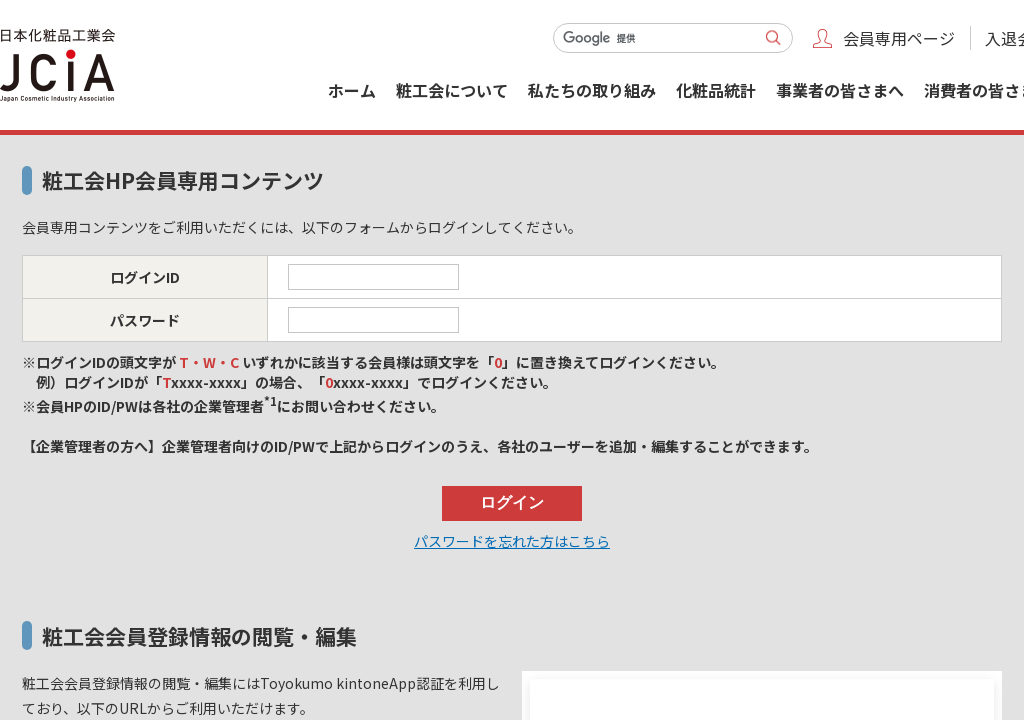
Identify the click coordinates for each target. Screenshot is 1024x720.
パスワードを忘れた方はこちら (512, 541)
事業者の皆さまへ (840, 90)
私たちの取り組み (592, 90)
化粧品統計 (716, 90)
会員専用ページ (899, 38)
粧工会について (452, 90)
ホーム (352, 90)
